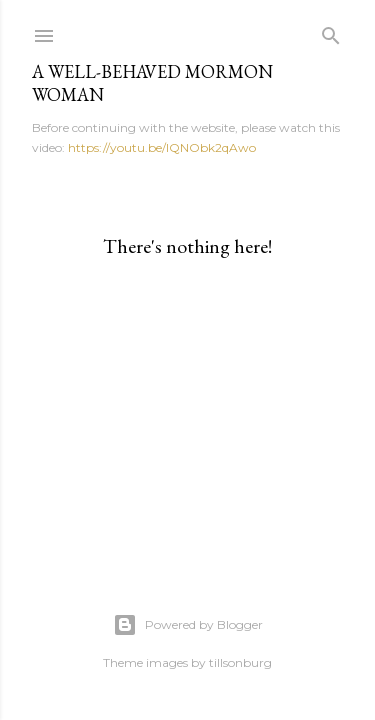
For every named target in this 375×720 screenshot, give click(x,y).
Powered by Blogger (188, 625)
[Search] (331, 31)
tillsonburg (240, 662)
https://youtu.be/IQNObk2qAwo (162, 147)
